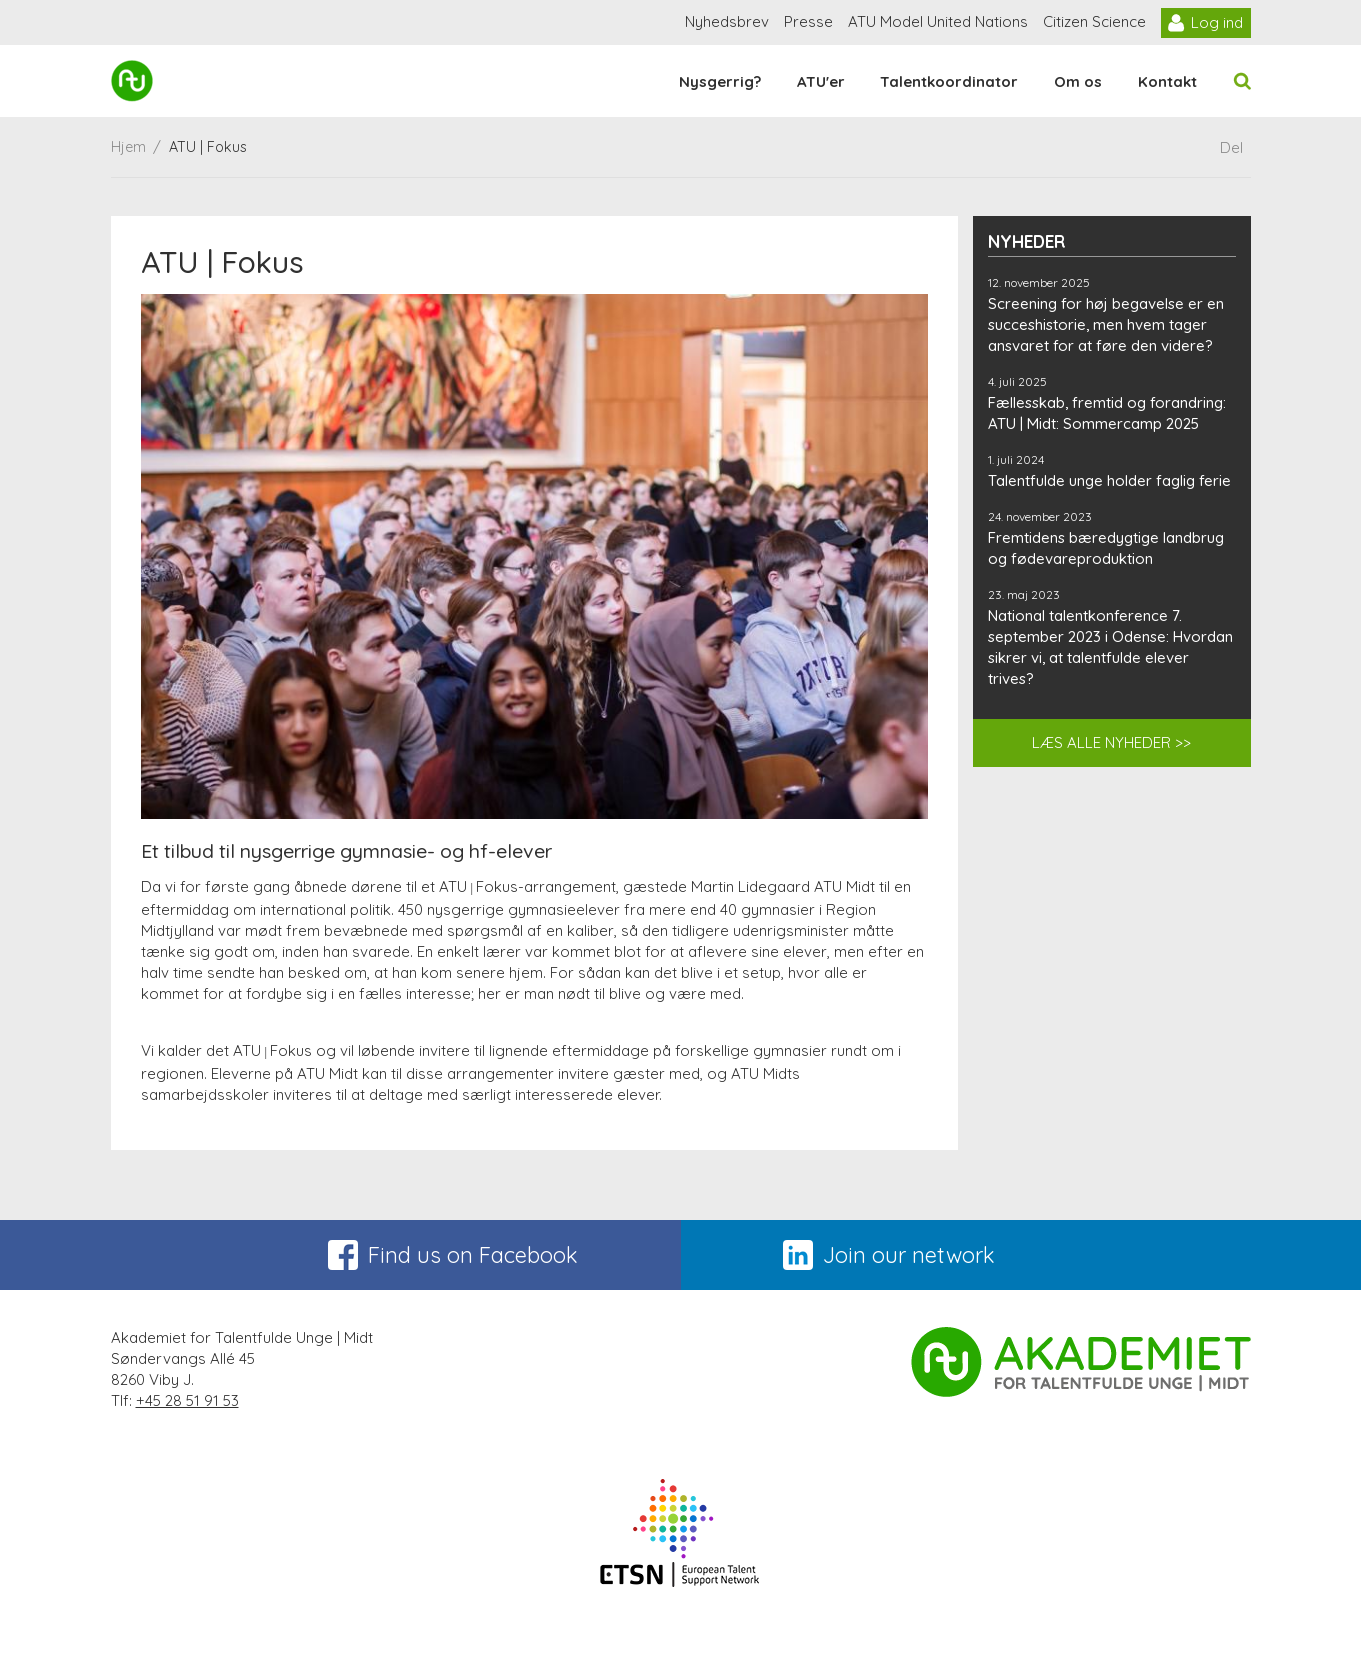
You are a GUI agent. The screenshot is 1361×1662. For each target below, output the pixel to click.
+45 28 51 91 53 (187, 1400)
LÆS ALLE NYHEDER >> (1111, 742)
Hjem (128, 147)
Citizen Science (1094, 21)
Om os (1078, 81)
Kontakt (1167, 81)
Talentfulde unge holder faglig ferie (1109, 480)
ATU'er (821, 81)
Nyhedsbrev (727, 21)
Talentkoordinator (949, 81)
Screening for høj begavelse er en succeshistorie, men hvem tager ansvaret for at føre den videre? (1106, 324)
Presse (808, 21)
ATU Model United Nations (938, 21)
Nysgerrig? (720, 81)
